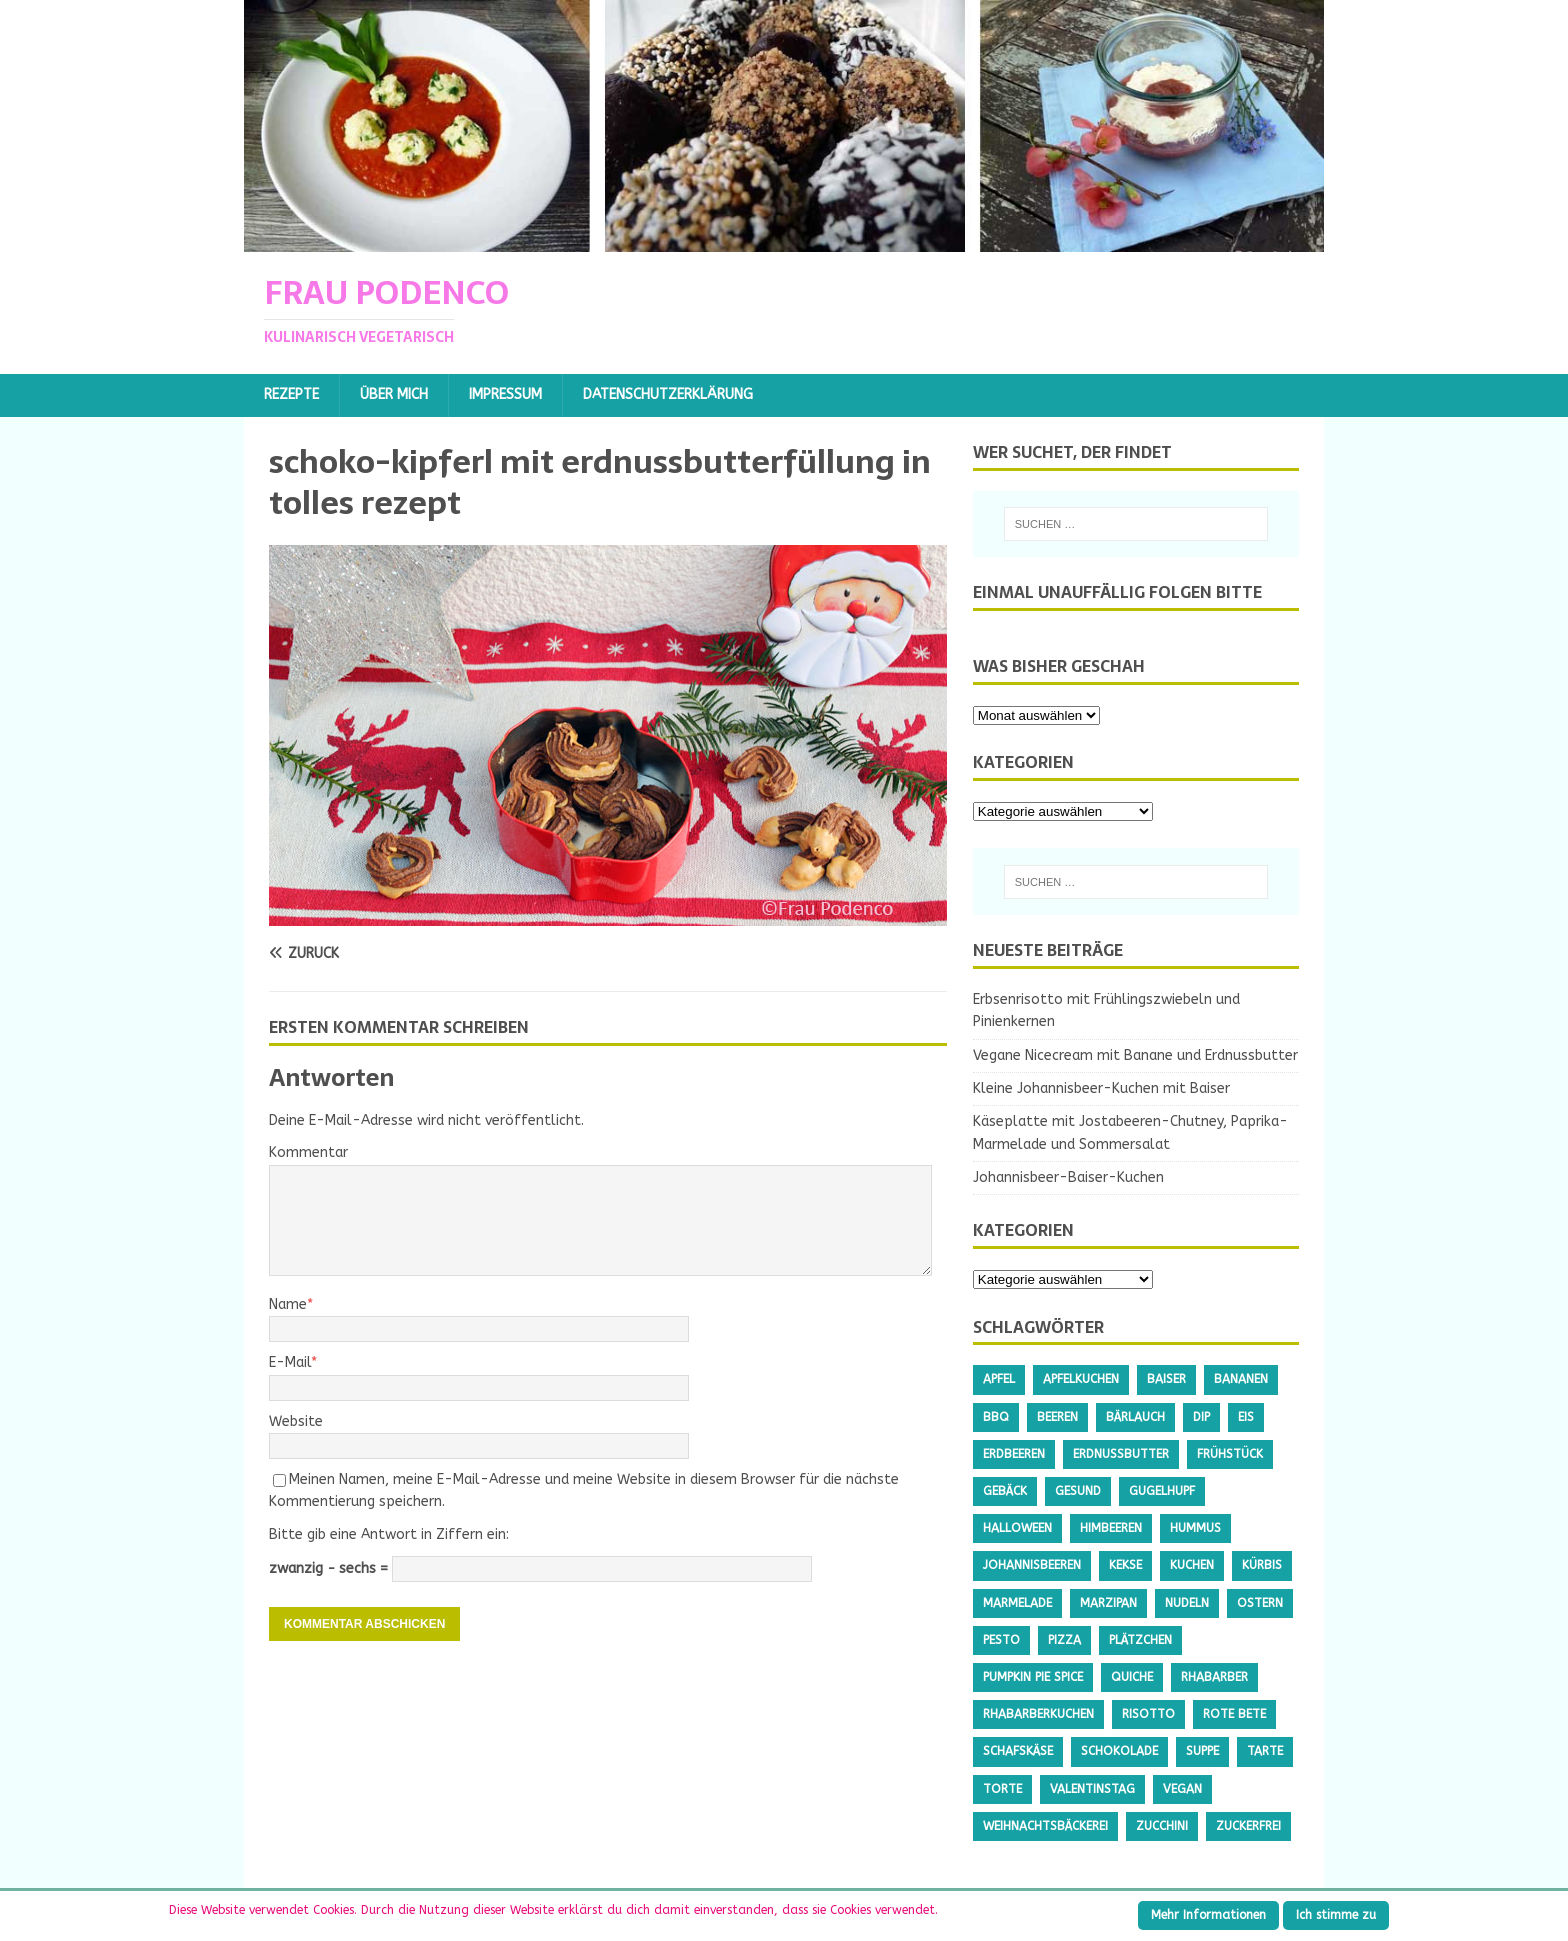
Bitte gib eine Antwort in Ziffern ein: (389, 1534)
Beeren (1057, 1417)
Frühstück (1230, 1454)
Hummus (1195, 1528)
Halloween (1017, 1528)
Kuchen (1192, 1565)
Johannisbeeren (1032, 1565)
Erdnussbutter (1121, 1454)
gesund (1078, 1491)
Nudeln (1187, 1603)
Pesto (1001, 1640)
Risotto (1148, 1714)
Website (296, 1421)
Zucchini (1162, 1826)
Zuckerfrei (1248, 1826)
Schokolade (1119, 1751)
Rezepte (291, 394)
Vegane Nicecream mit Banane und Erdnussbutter (1135, 1055)
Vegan (1182, 1789)
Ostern (1260, 1603)
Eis (1246, 1417)
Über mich (394, 394)
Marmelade (1017, 1603)
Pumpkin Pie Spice (1033, 1677)
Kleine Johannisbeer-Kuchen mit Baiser (1101, 1088)
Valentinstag (1092, 1789)
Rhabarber (1214, 1677)
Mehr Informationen (1208, 1915)
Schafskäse (1018, 1751)
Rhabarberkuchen (1038, 1714)
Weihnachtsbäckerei (1045, 1826)
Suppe (1202, 1751)
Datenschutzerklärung (668, 394)
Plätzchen (1140, 1640)
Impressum (505, 394)
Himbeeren (1111, 1528)
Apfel (999, 1379)
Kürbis (1262, 1565)
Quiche (1132, 1677)
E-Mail (290, 1362)
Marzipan (1108, 1603)
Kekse (1125, 1565)
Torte (1002, 1789)
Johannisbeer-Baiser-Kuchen (1068, 1177)
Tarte (1265, 1751)
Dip (1201, 1417)
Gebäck (1005, 1491)
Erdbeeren (1014, 1454)
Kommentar (308, 1152)
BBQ (996, 1417)
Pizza (1064, 1640)
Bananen (1241, 1379)
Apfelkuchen (1081, 1379)
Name (288, 1304)
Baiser (1166, 1379)
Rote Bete (1234, 1714)
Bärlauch (1135, 1417)
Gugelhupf (1162, 1491)
